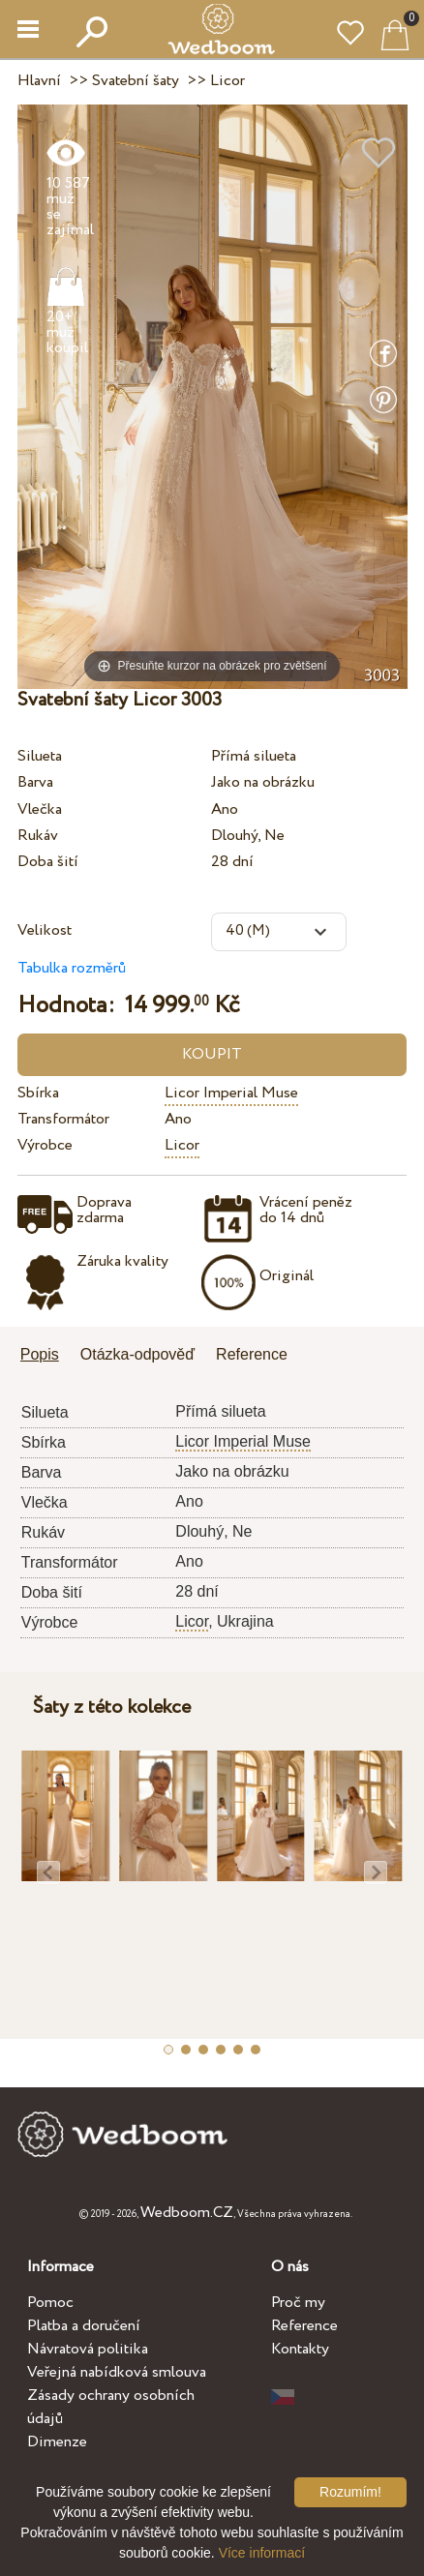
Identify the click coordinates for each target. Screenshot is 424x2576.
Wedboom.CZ (186, 2213)
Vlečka (39, 809)
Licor (182, 1145)
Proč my (298, 2302)
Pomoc (50, 2302)
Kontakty (300, 2349)
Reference (304, 2326)
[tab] (46, 1356)
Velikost (44, 930)
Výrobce (45, 1145)
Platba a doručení (83, 2326)
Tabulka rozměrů (71, 968)
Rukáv (37, 835)
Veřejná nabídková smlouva (116, 2372)
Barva (35, 782)
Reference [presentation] (252, 1354)
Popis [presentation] (39, 1354)
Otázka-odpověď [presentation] (137, 1354)
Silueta (39, 756)
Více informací (262, 2553)
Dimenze (57, 2442)
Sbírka (38, 1093)
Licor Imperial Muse (231, 1093)
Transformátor (63, 1119)
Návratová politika (87, 2349)
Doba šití (47, 862)
